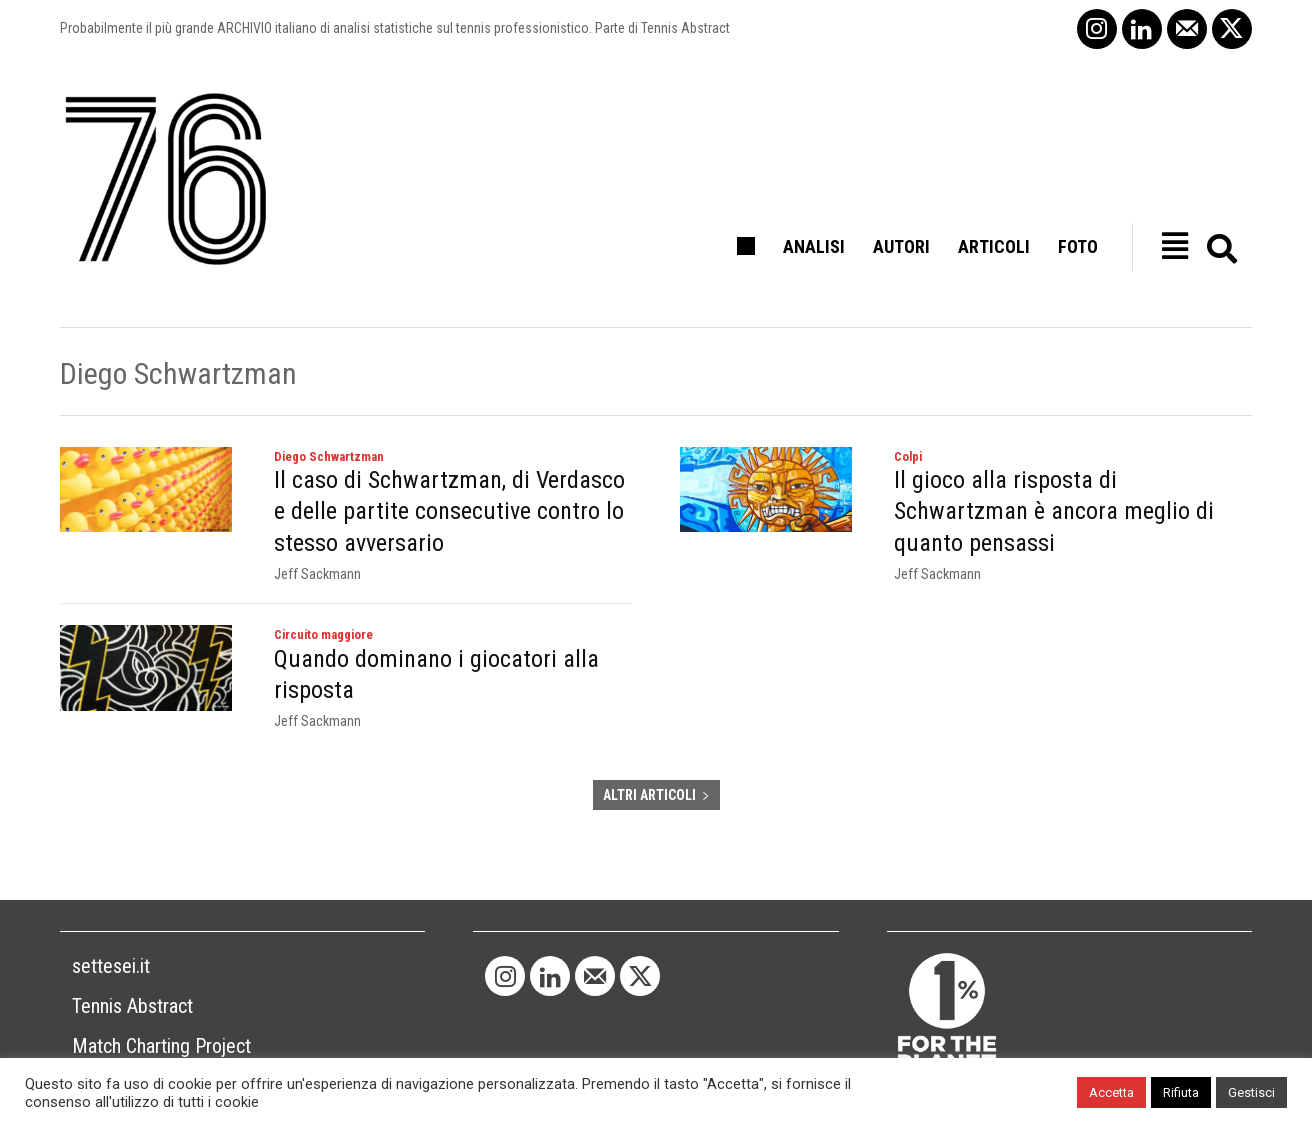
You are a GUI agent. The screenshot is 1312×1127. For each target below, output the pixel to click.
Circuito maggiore (329, 622)
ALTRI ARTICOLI (656, 762)
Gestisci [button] (1251, 1092)
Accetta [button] (1111, 1092)
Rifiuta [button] (1181, 1092)
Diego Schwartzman (333, 458)
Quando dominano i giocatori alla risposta (434, 644)
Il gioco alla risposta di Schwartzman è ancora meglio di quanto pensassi (1072, 493)
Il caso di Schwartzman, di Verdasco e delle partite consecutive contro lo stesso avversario (444, 506)
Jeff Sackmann (317, 560)
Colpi (909, 458)
